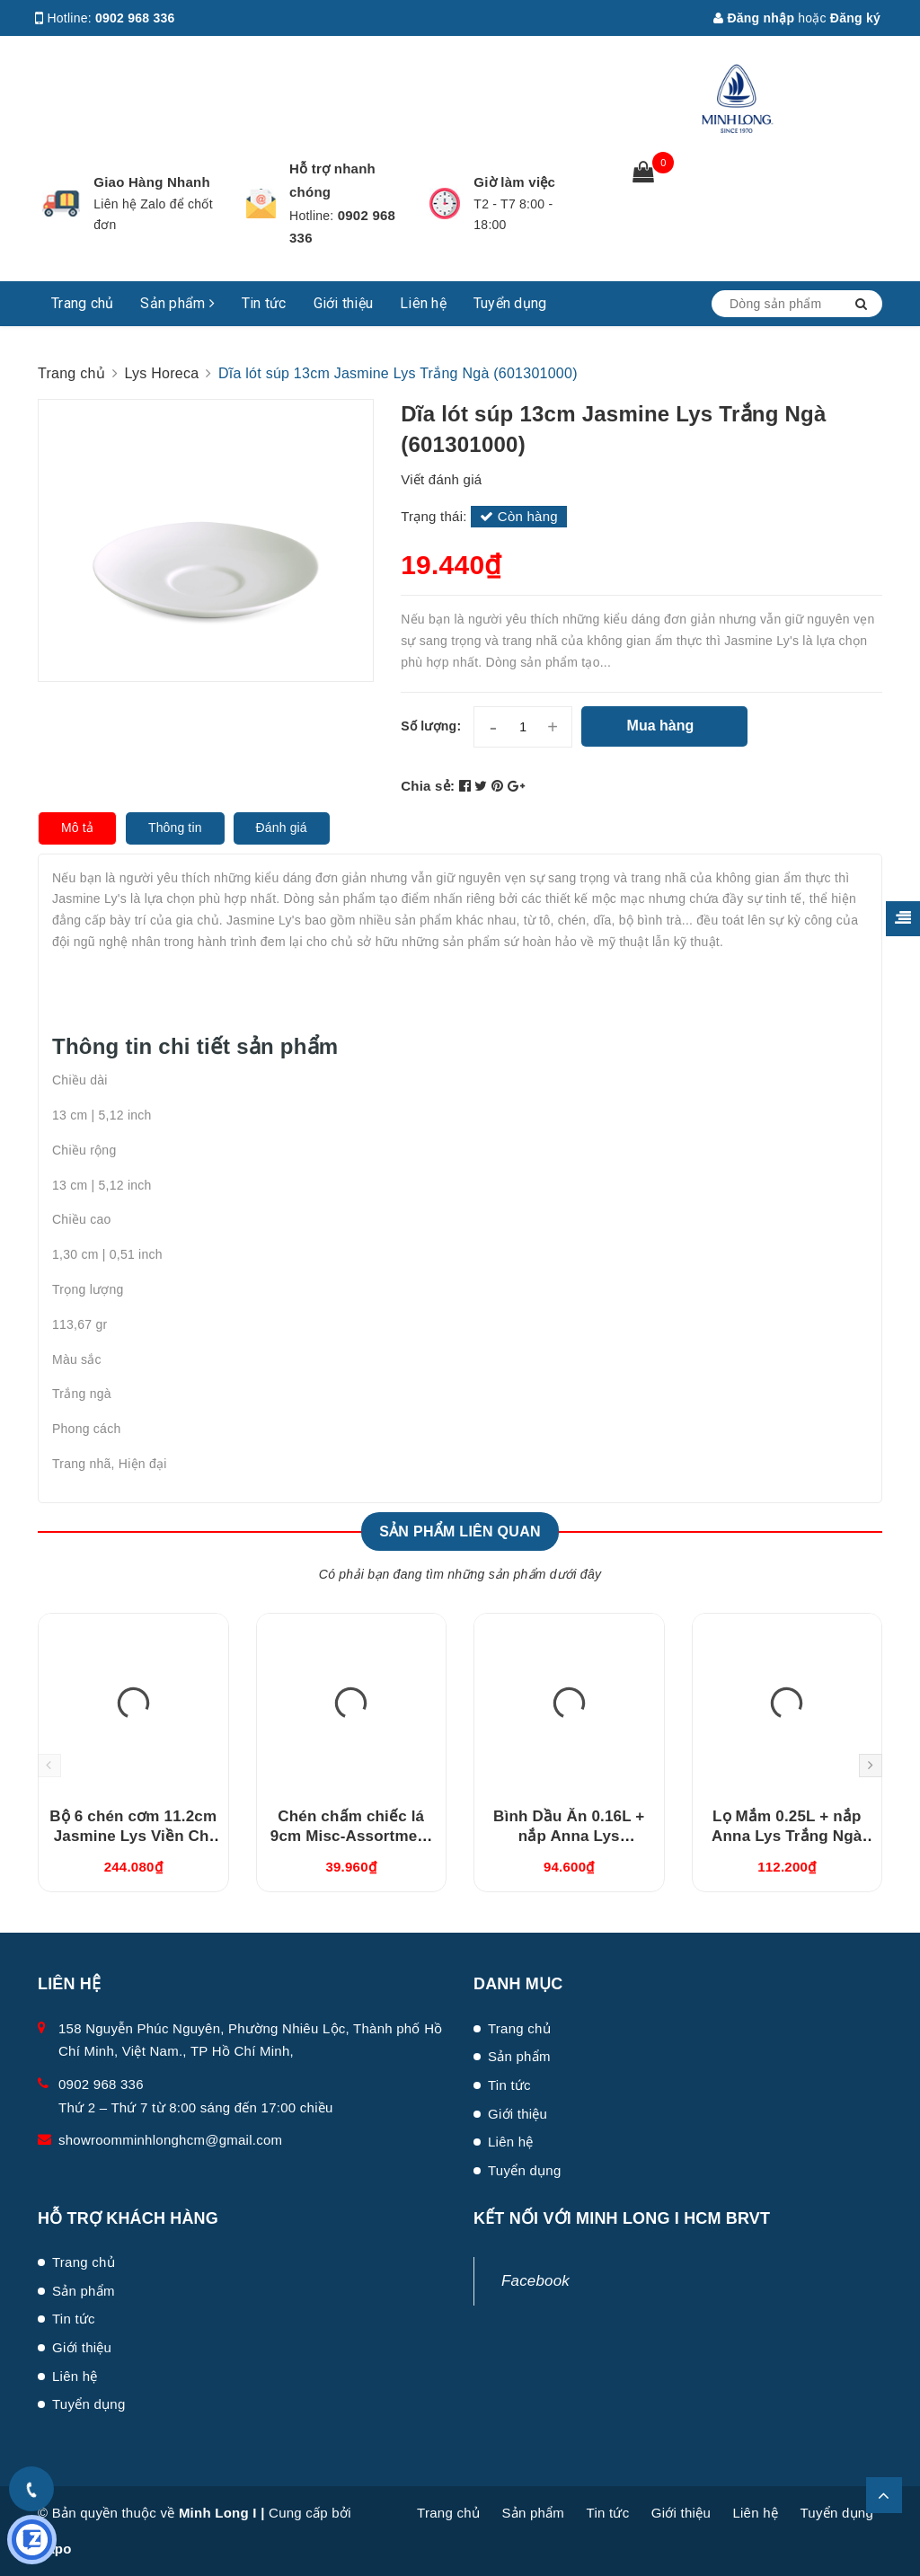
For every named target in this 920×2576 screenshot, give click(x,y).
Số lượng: (431, 726)
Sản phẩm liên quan (460, 1531)
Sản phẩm (177, 303)
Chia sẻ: (428, 785)
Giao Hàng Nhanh (151, 182)
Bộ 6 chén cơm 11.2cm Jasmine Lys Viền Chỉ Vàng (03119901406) (133, 1836)
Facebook (535, 2280)
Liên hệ (423, 303)
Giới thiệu (344, 303)
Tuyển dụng (510, 303)
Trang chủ (82, 303)
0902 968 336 (135, 18)
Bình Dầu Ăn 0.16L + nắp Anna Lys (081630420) (568, 1836)
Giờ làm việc (514, 182)
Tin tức (264, 303)
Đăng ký (855, 18)
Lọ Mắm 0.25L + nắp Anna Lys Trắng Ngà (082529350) (787, 1836)
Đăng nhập (753, 18)
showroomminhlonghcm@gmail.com (170, 2139)
